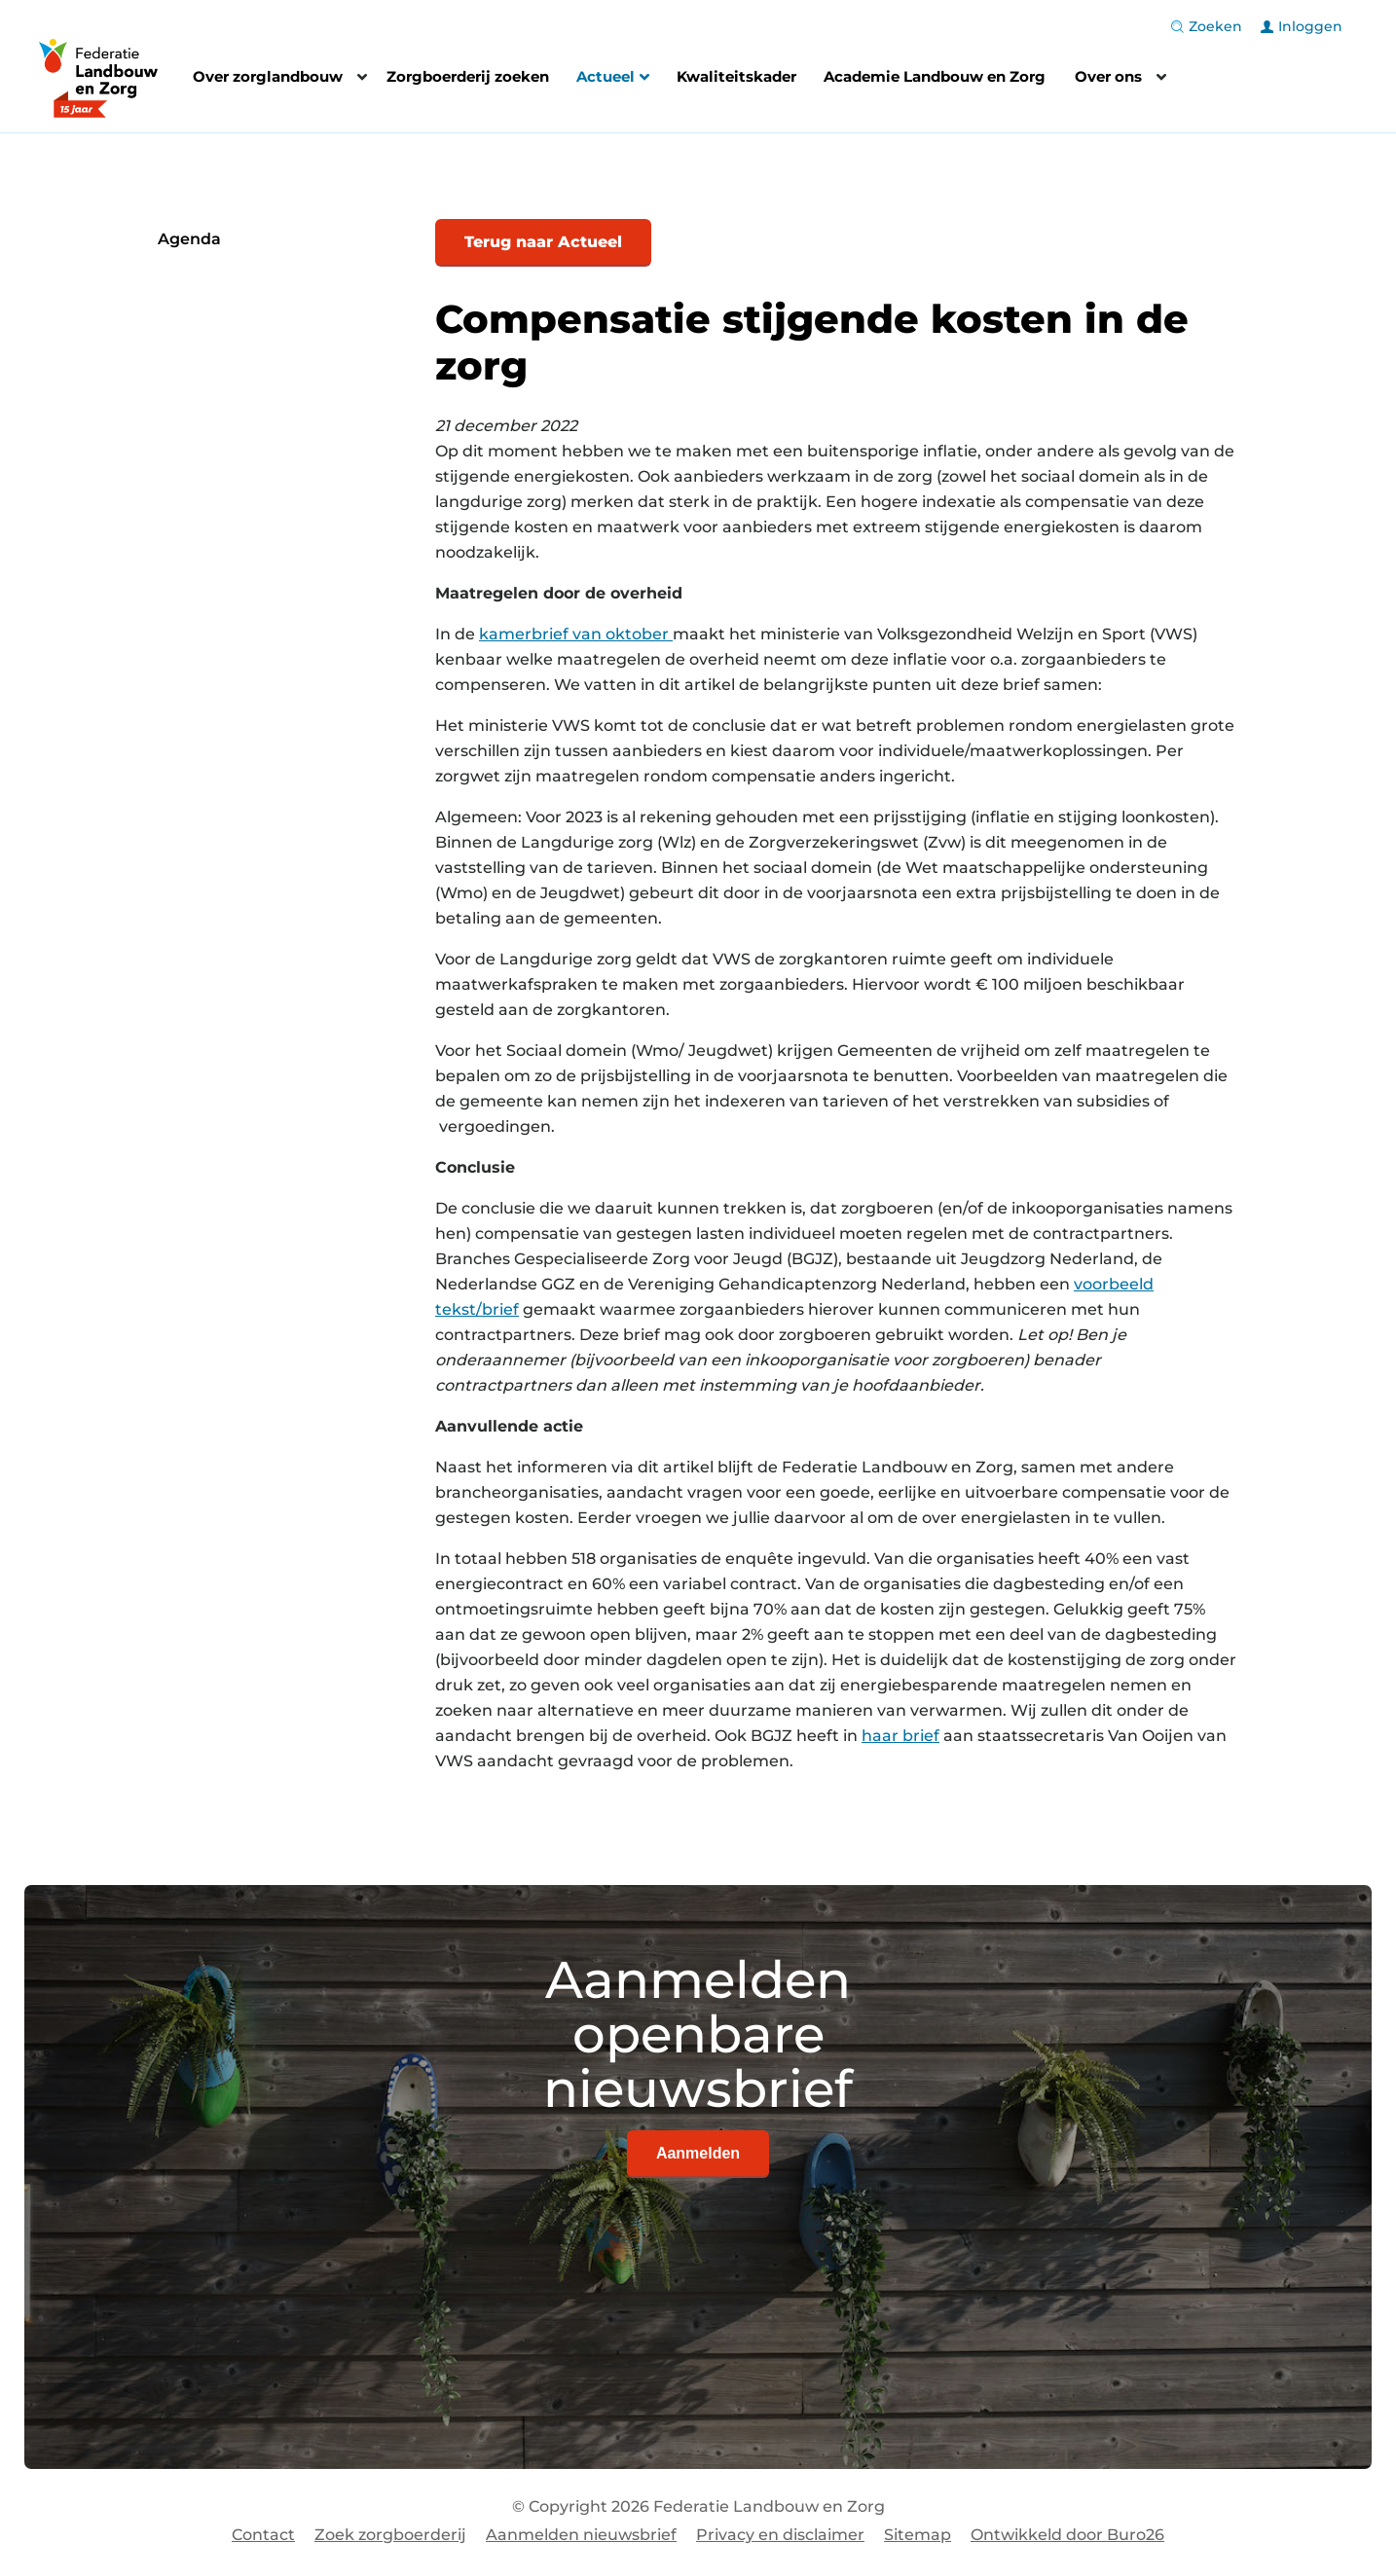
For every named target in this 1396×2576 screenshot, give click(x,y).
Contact (263, 2534)
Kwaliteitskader (736, 76)
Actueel (612, 78)
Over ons (1108, 76)
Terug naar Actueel (543, 242)
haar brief (900, 1735)
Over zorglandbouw (268, 76)
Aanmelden (698, 2153)
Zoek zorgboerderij (390, 2534)
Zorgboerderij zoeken (467, 76)
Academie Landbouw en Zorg (935, 76)
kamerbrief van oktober (576, 634)
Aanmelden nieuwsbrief (581, 2534)
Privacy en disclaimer (780, 2534)
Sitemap (917, 2534)
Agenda (189, 239)
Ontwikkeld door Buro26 (1067, 2534)
